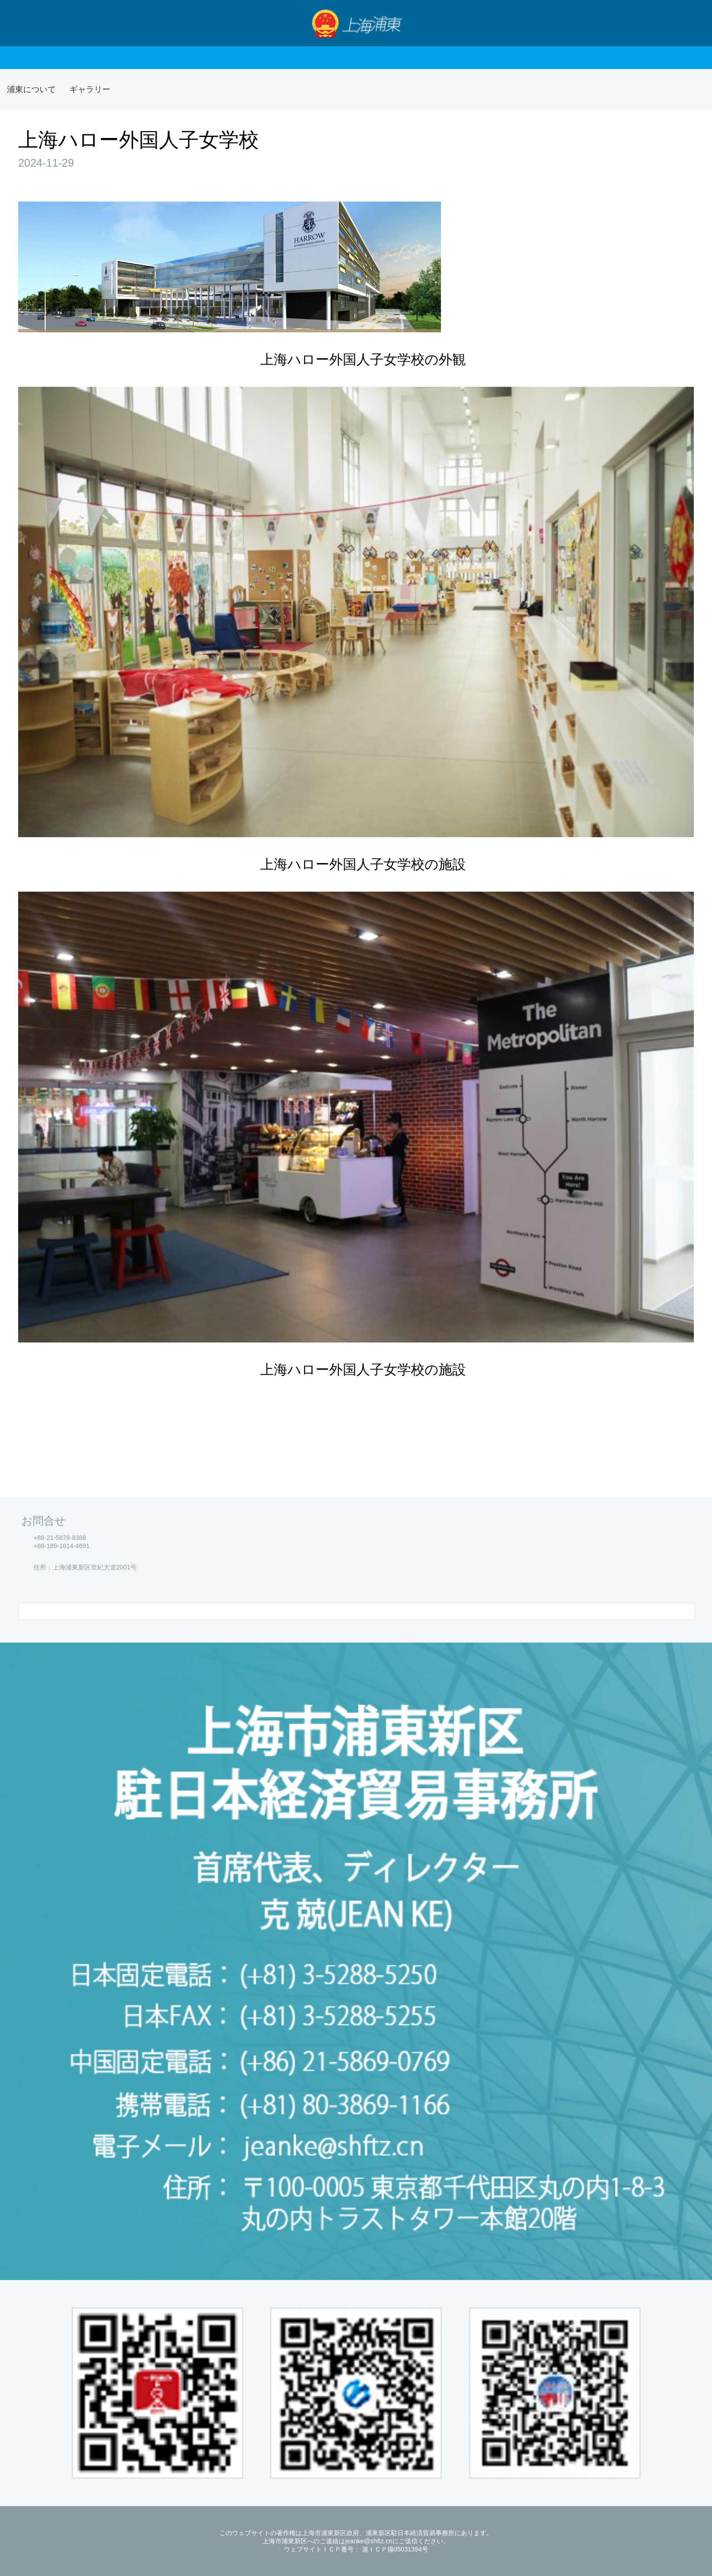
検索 (689, 23)
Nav (24, 23)
